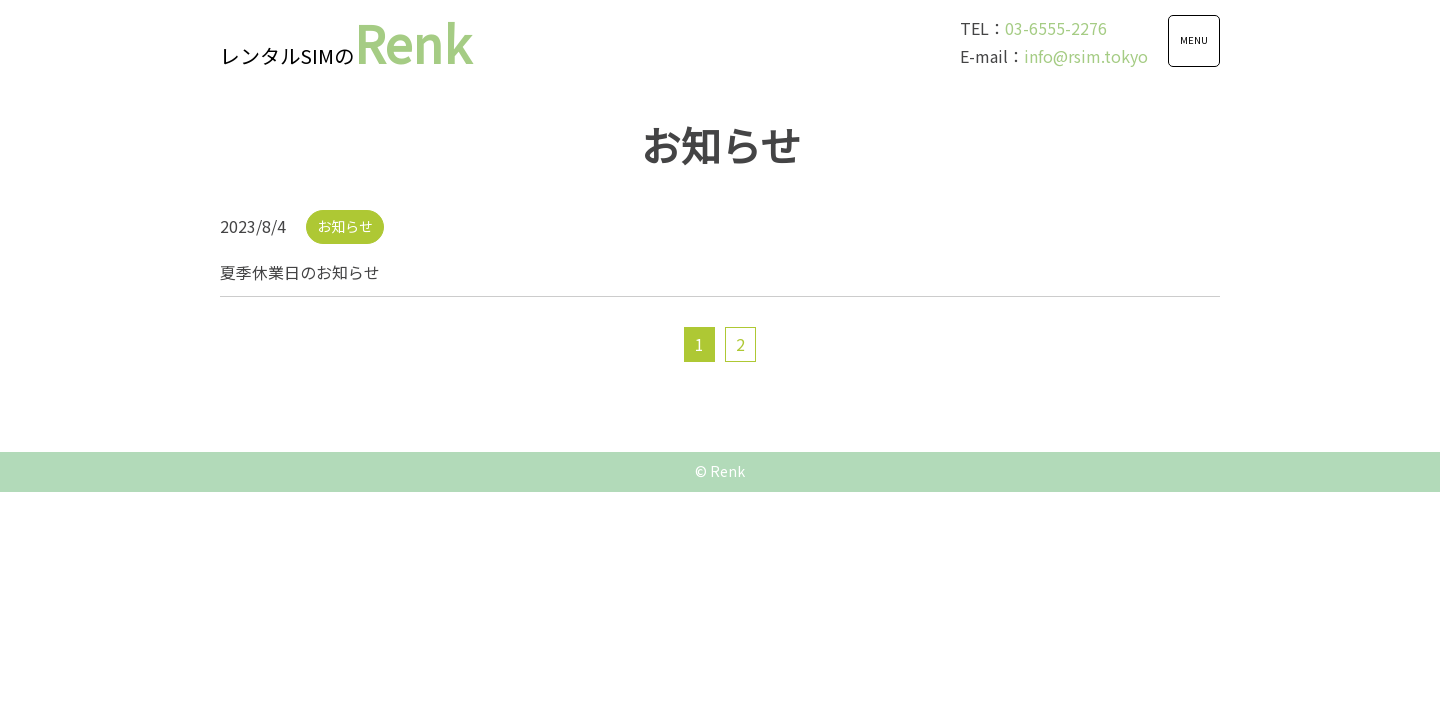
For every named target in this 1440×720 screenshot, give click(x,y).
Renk (345, 42)
